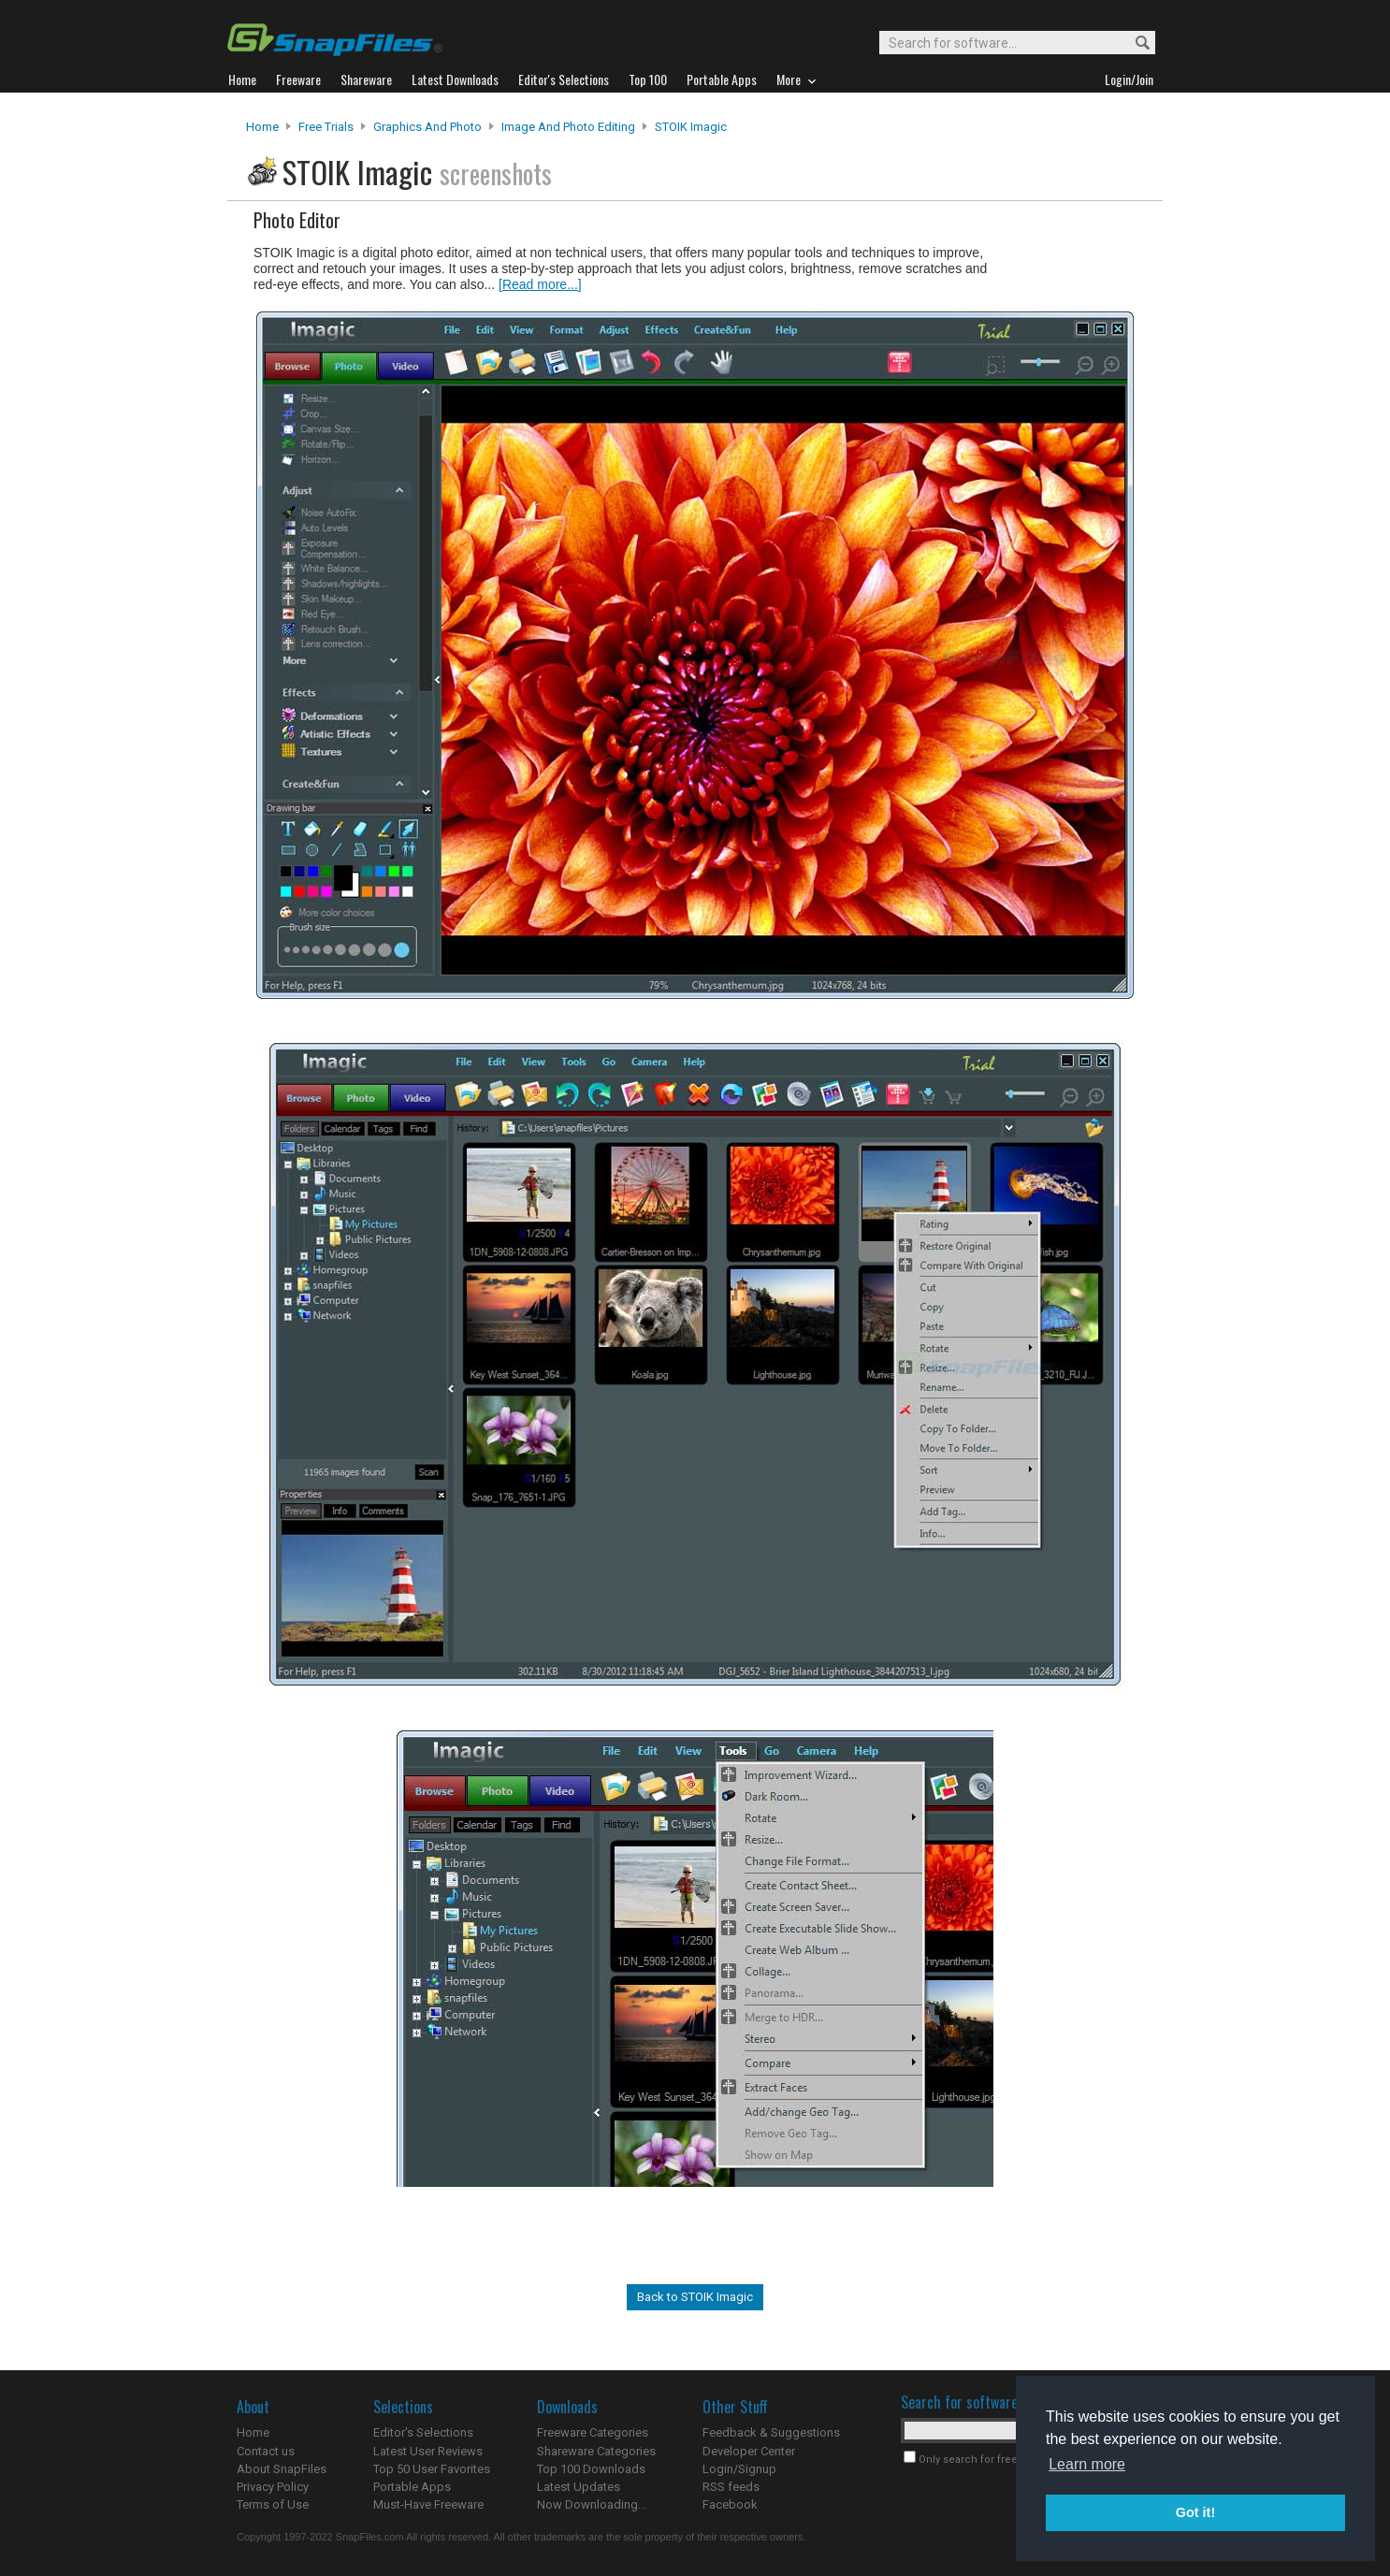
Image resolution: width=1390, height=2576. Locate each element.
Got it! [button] (1195, 2512)
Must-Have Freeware (428, 2504)
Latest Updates (578, 2487)
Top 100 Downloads (591, 2469)
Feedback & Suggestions (771, 2432)
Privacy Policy (273, 2487)
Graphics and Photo (427, 127)
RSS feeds (731, 2487)
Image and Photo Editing (568, 127)
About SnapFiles (281, 2469)
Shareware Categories (596, 2451)
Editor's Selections (423, 2432)
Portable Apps (412, 2487)
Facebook (730, 2504)
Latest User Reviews (428, 2451)
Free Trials (326, 127)
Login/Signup (739, 2469)
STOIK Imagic (691, 127)
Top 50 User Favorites (431, 2469)
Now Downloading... (591, 2504)
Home (262, 127)
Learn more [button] (1087, 2464)
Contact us (266, 2451)
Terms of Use (273, 2504)
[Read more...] (540, 284)
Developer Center (748, 2451)
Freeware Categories (592, 2432)
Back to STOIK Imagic (695, 2297)
